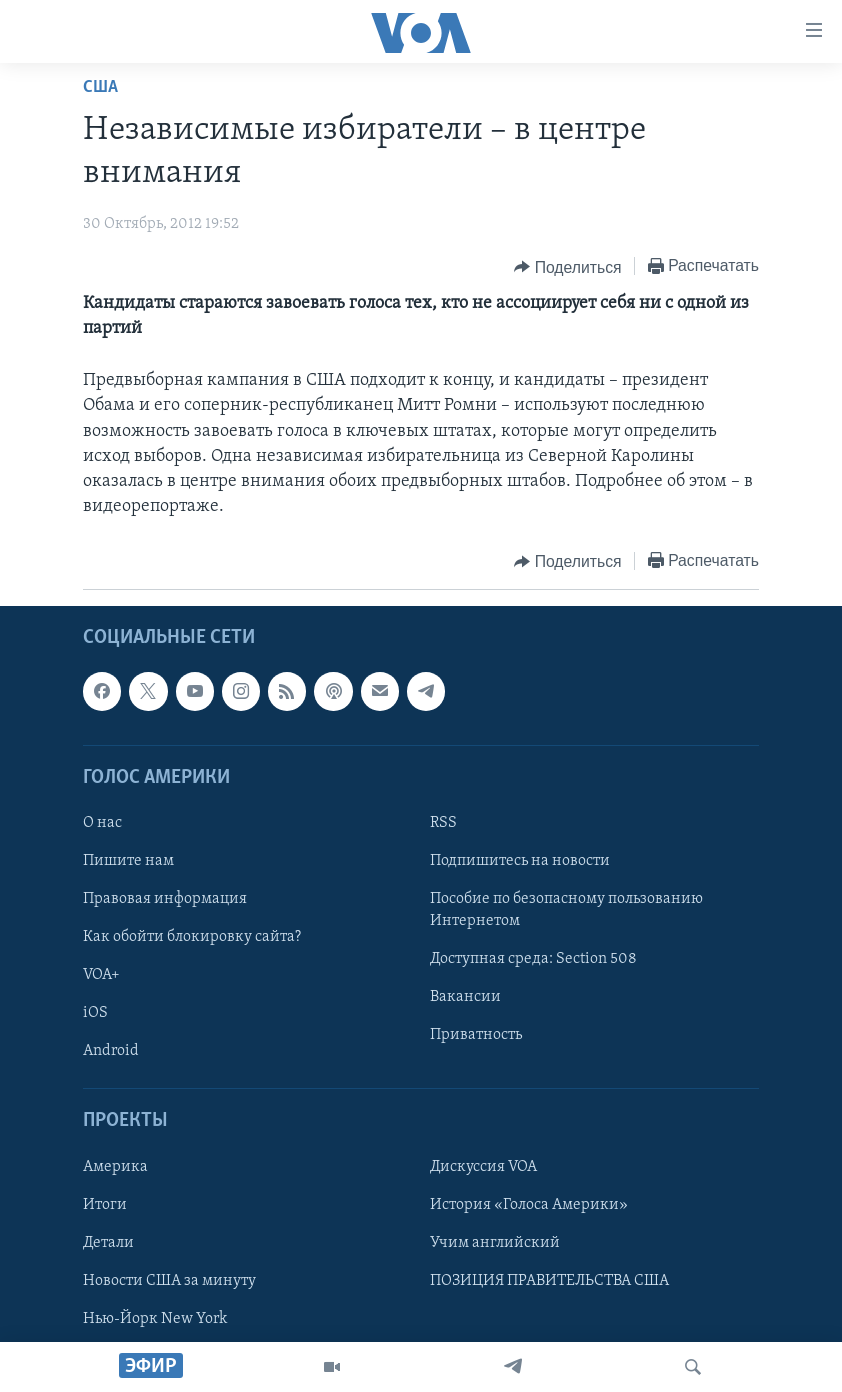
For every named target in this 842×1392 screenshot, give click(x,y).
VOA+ (101, 976)
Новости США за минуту (169, 1281)
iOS (95, 1014)
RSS (443, 823)
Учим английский (495, 1243)
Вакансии (465, 998)
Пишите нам (128, 861)
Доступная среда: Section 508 (533, 960)
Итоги (105, 1205)
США (100, 87)
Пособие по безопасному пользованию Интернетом (566, 911)
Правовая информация (165, 900)
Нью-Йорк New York (155, 1319)
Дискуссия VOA (483, 1167)
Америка (115, 1167)
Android (111, 1052)
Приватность (476, 1036)
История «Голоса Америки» (529, 1205)
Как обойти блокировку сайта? (192, 938)
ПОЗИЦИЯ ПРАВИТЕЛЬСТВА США (549, 1281)
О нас (102, 823)
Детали (108, 1243)
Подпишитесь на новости (520, 861)
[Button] (567, 267)
